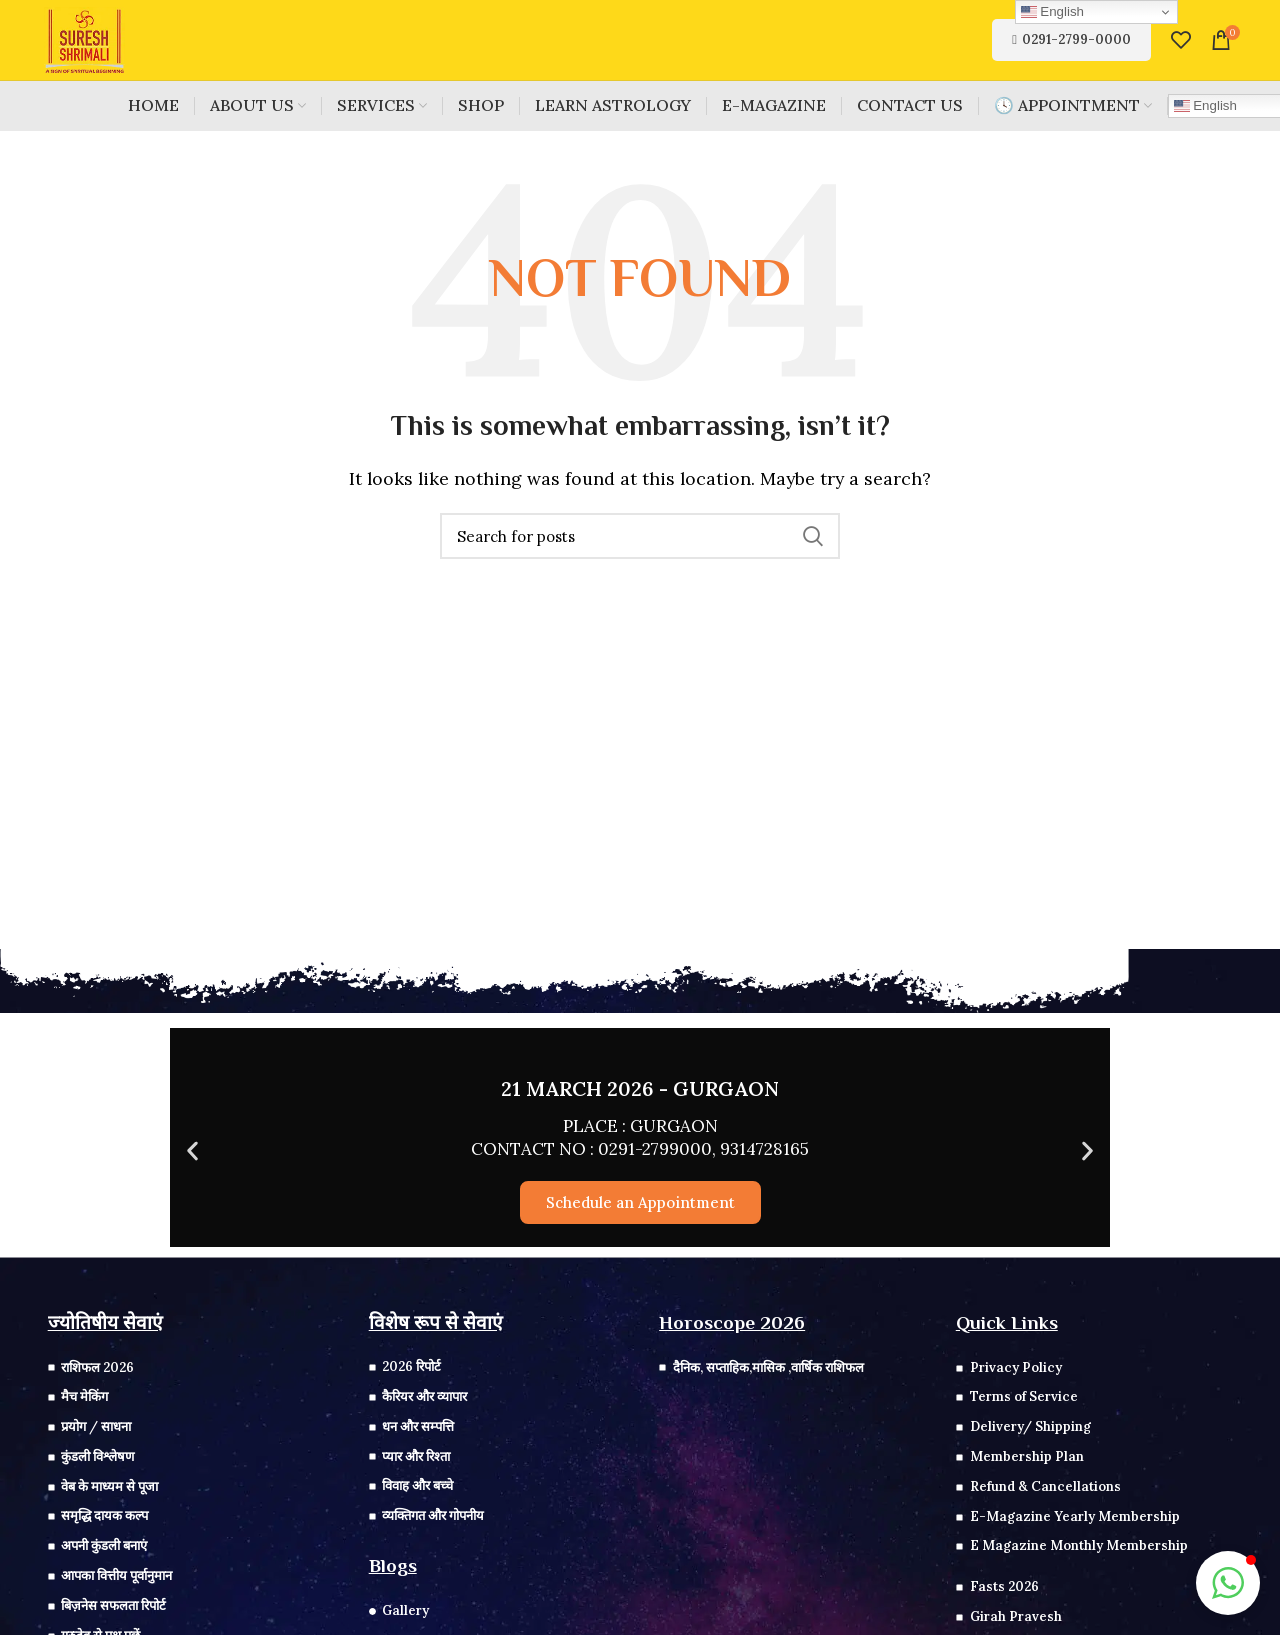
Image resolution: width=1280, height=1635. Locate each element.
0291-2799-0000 (1071, 40)
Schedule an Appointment (640, 1202)
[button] (192, 1151)
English (1052, 12)
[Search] (640, 536)
